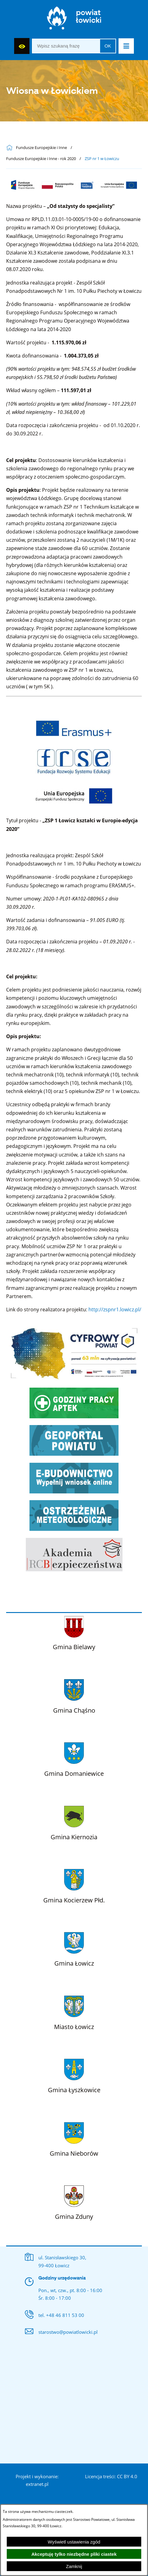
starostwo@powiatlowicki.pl (68, 2332)
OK (107, 45)
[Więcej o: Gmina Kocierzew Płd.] (74, 1885)
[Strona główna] (74, 19)
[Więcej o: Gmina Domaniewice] (74, 1758)
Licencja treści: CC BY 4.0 (111, 2476)
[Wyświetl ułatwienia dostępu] (21, 46)
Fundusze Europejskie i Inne (41, 147)
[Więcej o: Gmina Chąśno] (74, 1695)
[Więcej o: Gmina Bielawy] (74, 1632)
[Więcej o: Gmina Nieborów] (74, 2138)
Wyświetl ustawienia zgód (74, 2541)
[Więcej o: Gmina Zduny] (74, 2201)
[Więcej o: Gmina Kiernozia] (74, 1822)
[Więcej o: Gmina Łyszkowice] (74, 2075)
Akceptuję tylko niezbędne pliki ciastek (74, 2554)
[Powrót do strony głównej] (11, 148)
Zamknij (74, 2566)
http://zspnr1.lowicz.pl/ (114, 1309)
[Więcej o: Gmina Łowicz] (74, 1948)
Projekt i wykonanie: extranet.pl (37, 2480)
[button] (126, 46)
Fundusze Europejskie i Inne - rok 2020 (41, 158)
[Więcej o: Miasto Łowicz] (74, 2012)
